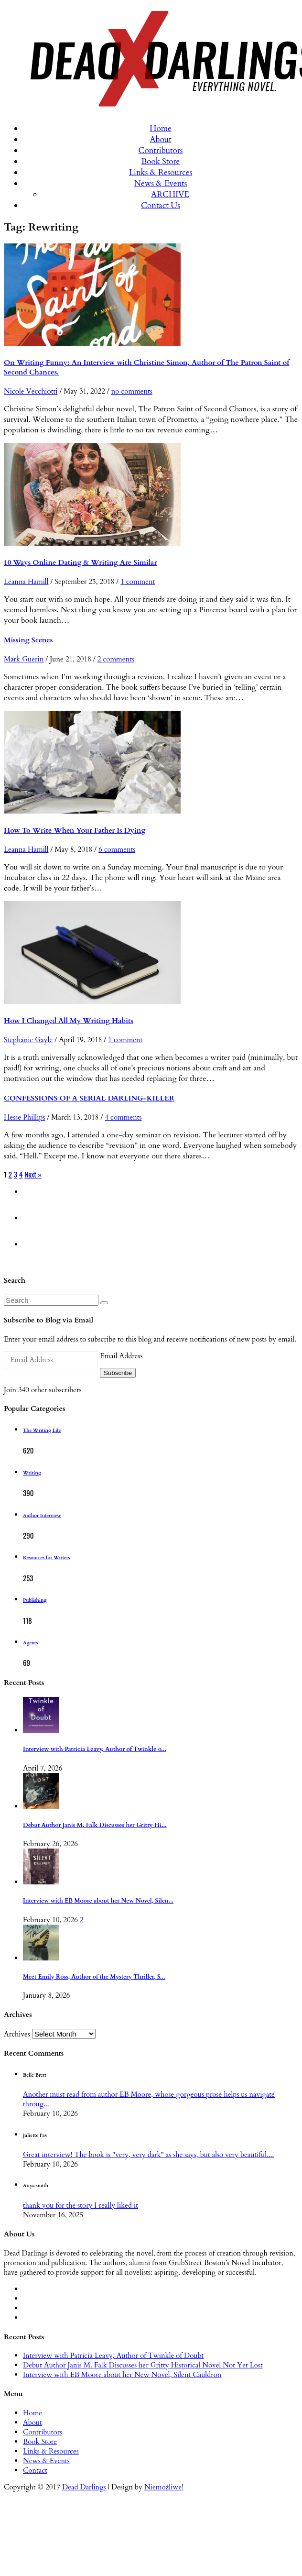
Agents (30, 1643)
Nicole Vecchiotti (30, 391)
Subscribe (118, 1372)
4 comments (123, 1117)
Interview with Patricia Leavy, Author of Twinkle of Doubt (113, 2355)
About (160, 139)
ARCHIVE (170, 194)
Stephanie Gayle (28, 1040)
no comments (131, 391)
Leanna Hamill (26, 581)
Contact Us (160, 205)
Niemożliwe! (163, 2487)
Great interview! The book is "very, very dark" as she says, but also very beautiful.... (148, 2154)
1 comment (137, 581)
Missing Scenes (28, 640)
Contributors (160, 150)
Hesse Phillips (24, 1117)
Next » (32, 1174)
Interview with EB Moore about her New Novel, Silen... (98, 1901)
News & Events (160, 183)
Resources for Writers (46, 1557)
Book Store (160, 161)
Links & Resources (160, 172)
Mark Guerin (23, 659)
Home (161, 128)
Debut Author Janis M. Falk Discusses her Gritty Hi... (95, 1825)
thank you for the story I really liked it (80, 2205)
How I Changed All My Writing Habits (68, 1020)
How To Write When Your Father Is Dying (74, 830)
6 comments (116, 849)
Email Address (121, 1356)
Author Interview (42, 1515)
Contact (35, 2470)
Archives (17, 2034)
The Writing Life (42, 1430)
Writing (32, 1473)
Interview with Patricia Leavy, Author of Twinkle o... (94, 1749)
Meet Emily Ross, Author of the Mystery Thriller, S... (94, 1977)
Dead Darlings (84, 2487)
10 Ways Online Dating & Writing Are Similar (80, 562)
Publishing (34, 1600)
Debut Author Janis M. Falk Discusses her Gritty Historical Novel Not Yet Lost (143, 2365)
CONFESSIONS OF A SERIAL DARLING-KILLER (89, 1098)
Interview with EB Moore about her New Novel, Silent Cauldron (122, 2374)
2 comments (115, 659)
